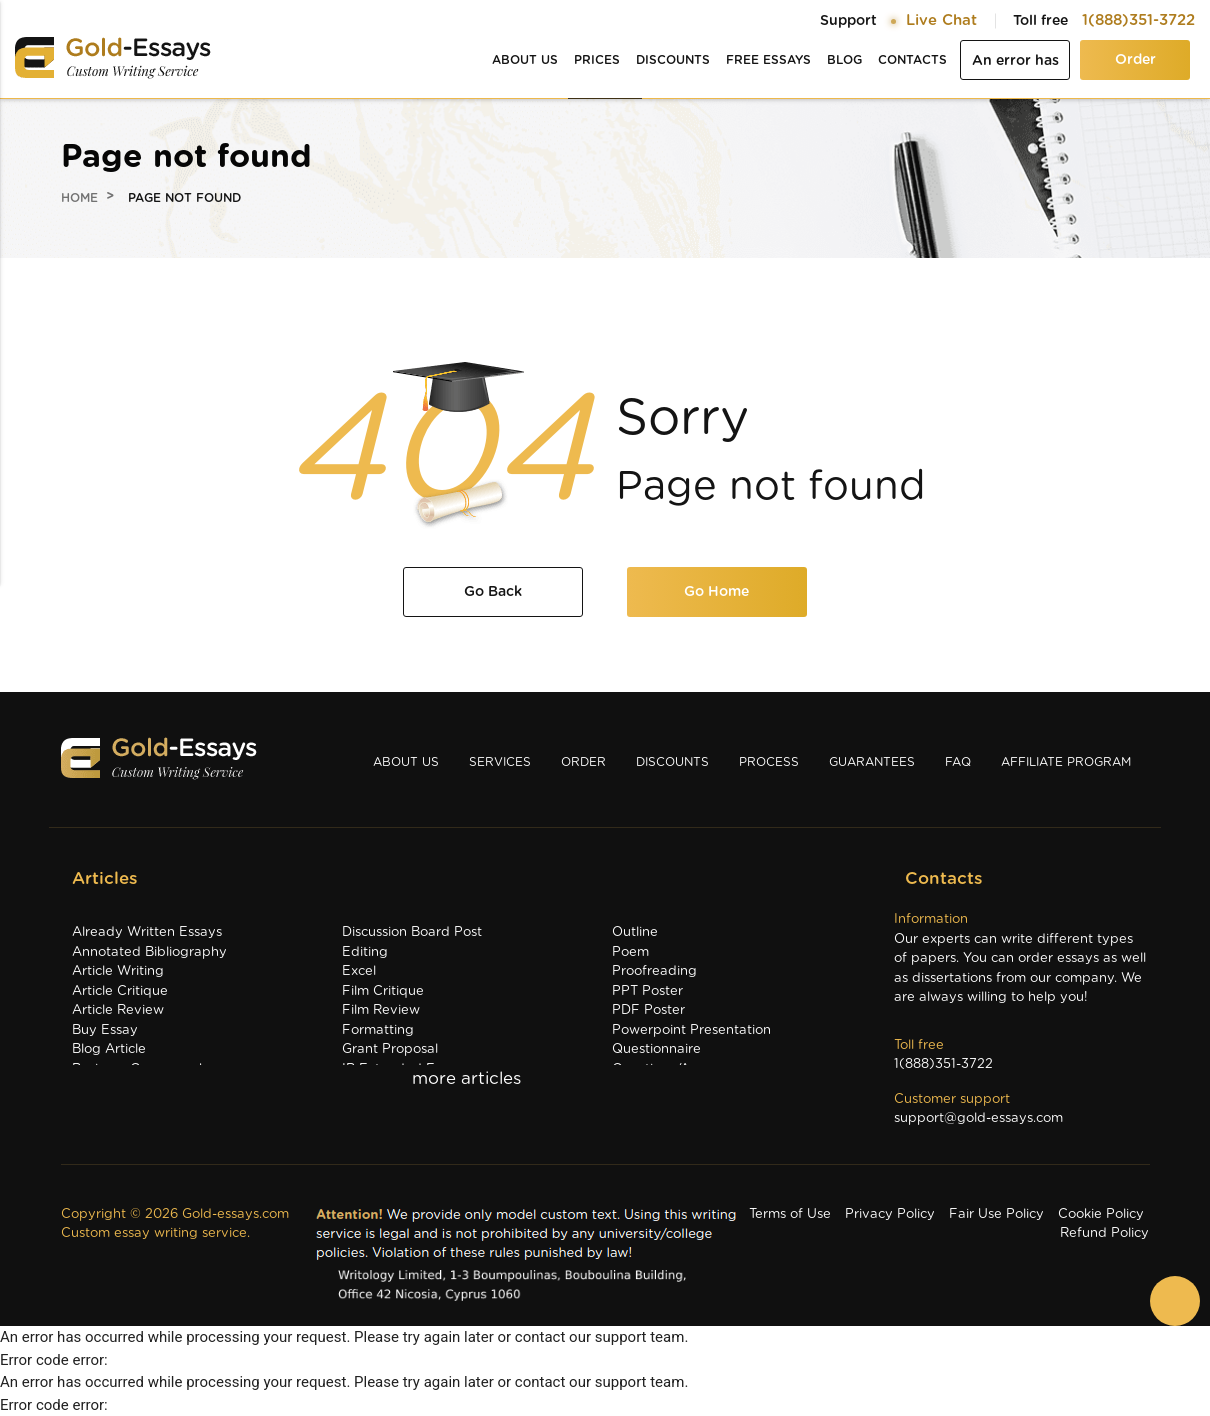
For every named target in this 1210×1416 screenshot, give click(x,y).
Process (769, 762)
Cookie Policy (1101, 1214)
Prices (597, 60)
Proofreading (654, 971)
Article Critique (120, 991)
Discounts (673, 60)
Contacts (912, 60)
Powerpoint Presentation (691, 1030)
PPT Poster (647, 991)
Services (500, 762)
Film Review (381, 1010)
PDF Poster (648, 1010)
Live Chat (941, 20)
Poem (630, 952)
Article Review (118, 1010)
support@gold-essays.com (978, 1118)
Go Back (493, 592)
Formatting (378, 1030)
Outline (635, 932)
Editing (365, 952)
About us (525, 60)
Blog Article (109, 1049)
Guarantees (872, 762)
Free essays (768, 60)
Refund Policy (1104, 1233)
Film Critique (383, 991)
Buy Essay (105, 1030)
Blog (844, 60)
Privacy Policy (890, 1214)
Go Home (716, 592)
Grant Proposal (390, 1049)
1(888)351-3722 (1138, 20)
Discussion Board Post (412, 932)
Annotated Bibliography (149, 952)
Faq (958, 762)
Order (1135, 60)
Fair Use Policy (996, 1214)
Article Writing (118, 971)
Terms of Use (790, 1214)
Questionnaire (656, 1049)
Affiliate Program (1066, 762)
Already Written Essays (147, 932)
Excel (359, 971)
